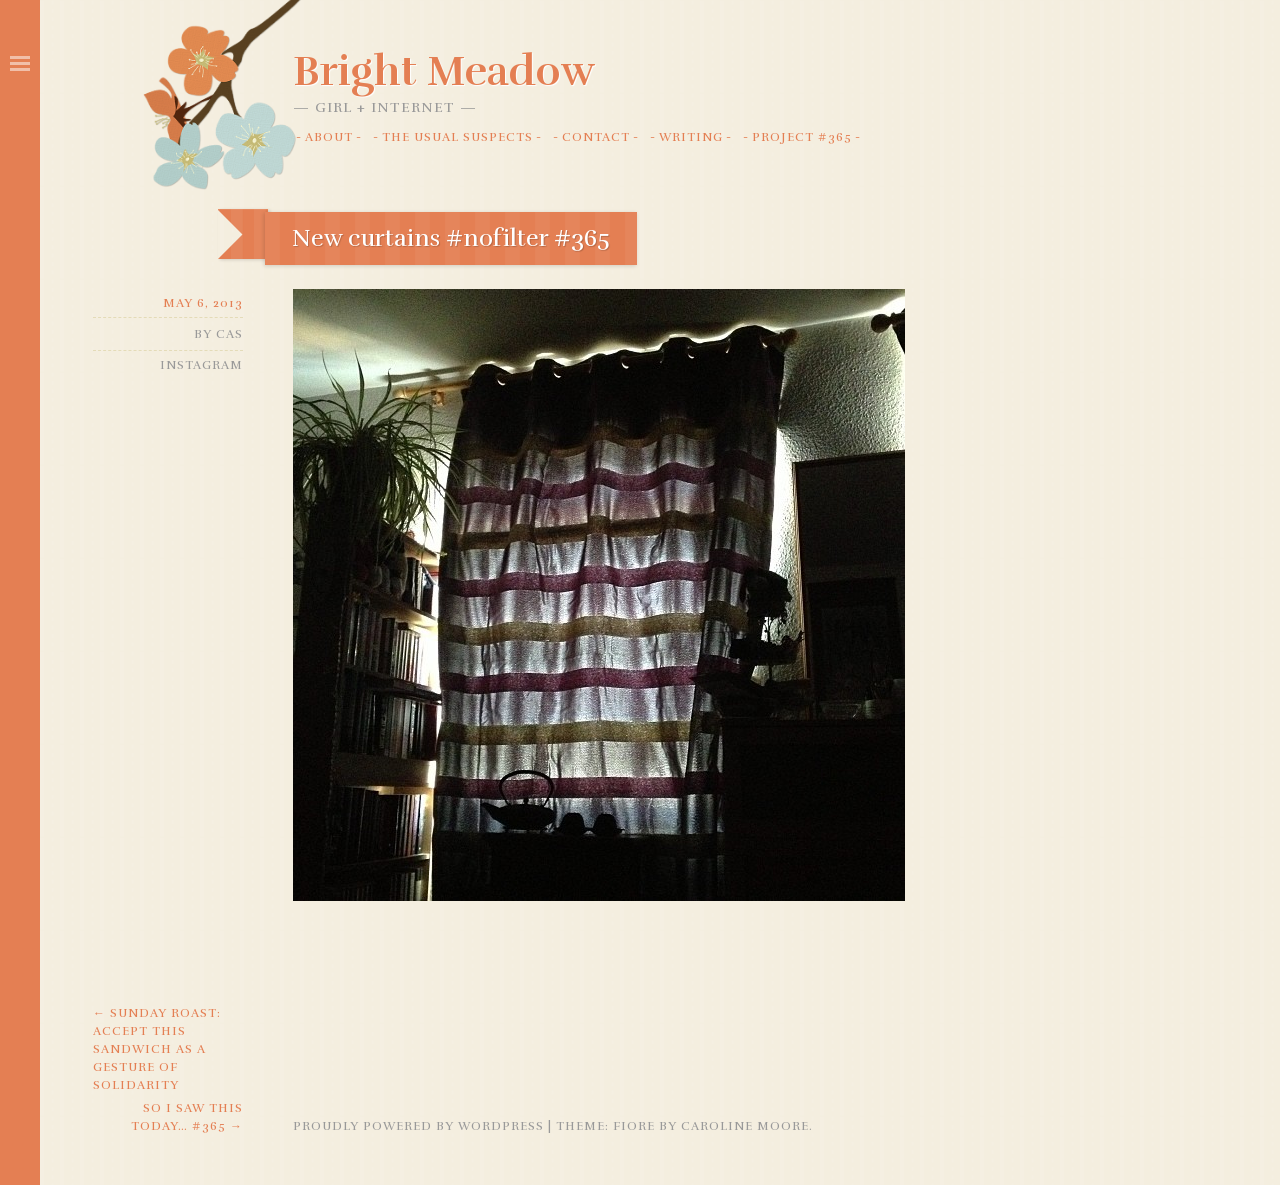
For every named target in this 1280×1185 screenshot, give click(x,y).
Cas (229, 334)
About (329, 137)
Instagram (201, 365)
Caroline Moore (745, 1126)
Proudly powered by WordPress (418, 1126)
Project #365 (802, 137)
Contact (596, 137)
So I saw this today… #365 (187, 1117)
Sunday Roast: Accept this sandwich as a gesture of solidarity (157, 1049)
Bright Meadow (444, 71)
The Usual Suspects (457, 137)
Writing (691, 137)
